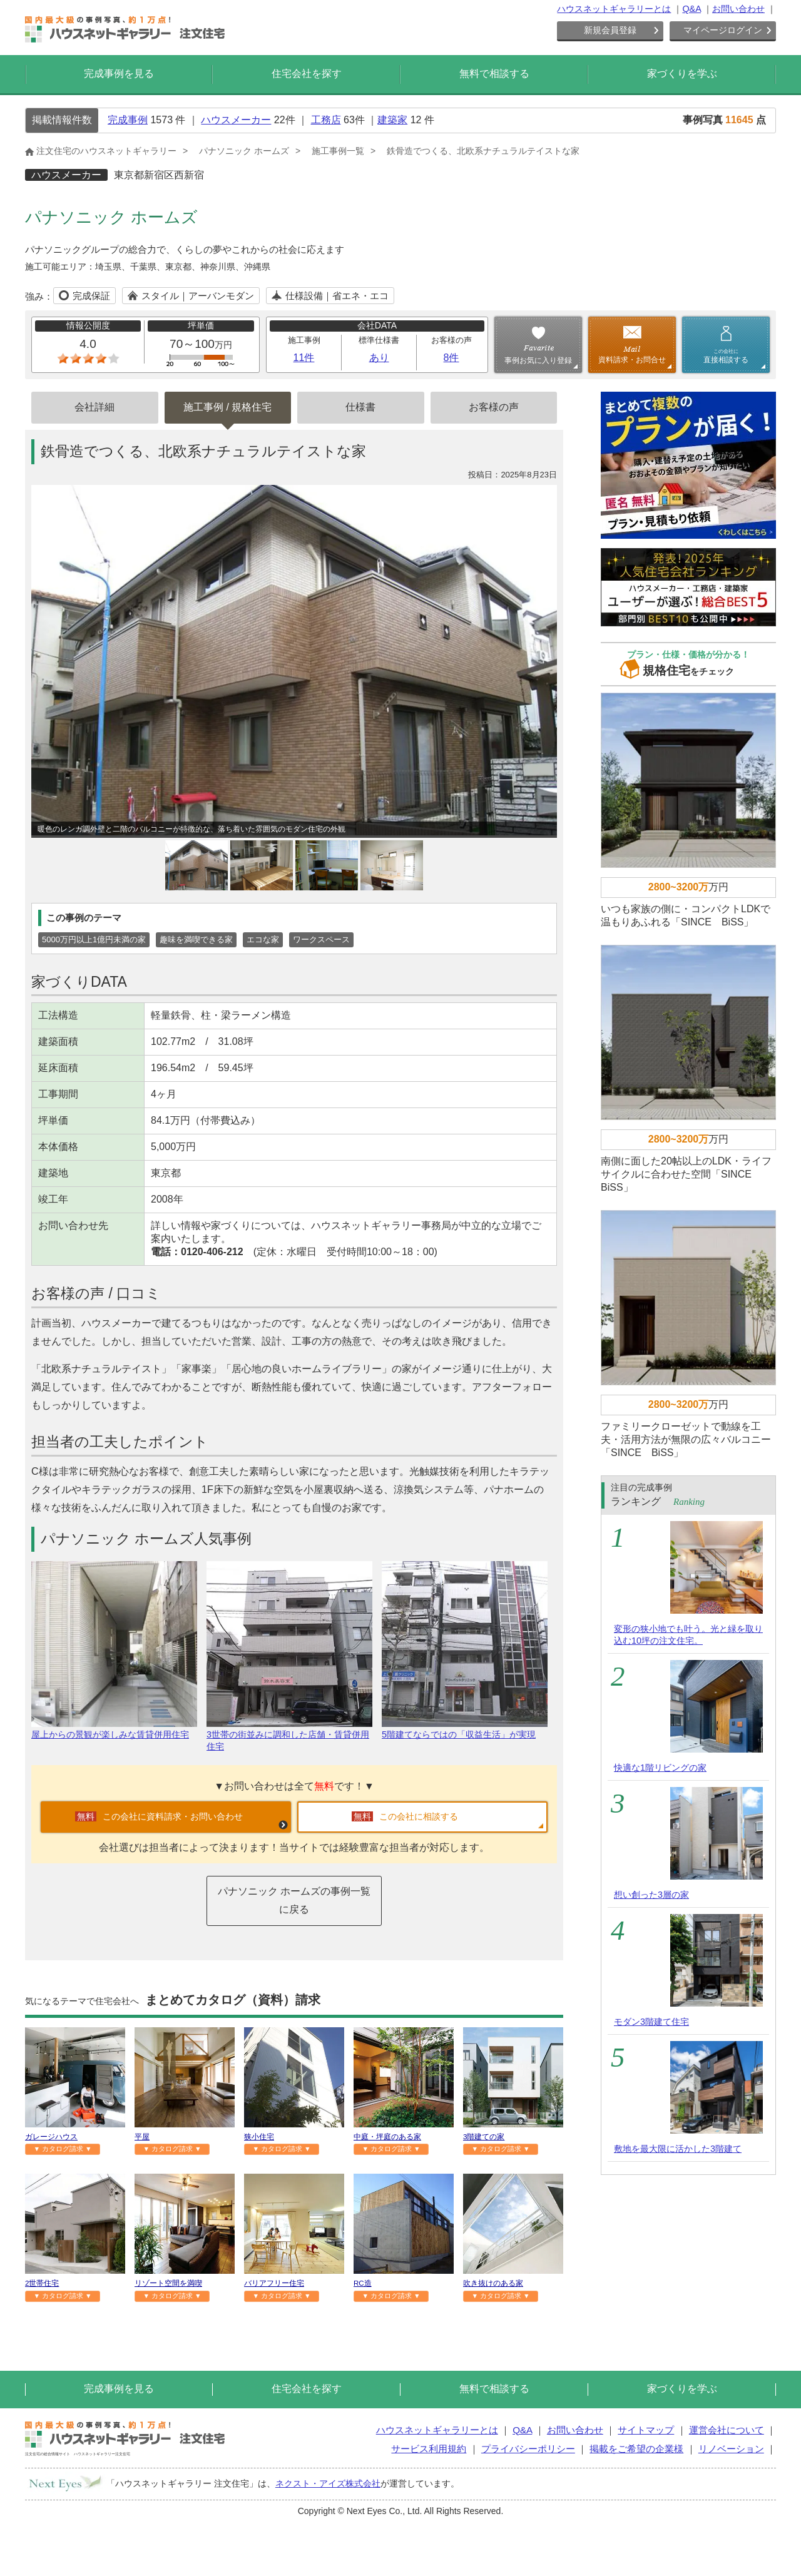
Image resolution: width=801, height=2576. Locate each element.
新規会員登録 (610, 30)
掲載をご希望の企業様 (636, 2448)
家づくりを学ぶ (682, 73)
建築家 (392, 120)
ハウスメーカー (236, 120)
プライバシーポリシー (528, 2448)
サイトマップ (646, 2430)
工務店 (326, 120)
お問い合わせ (738, 9)
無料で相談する (494, 73)
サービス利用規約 (428, 2448)
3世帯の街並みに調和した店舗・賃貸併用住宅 (289, 1735)
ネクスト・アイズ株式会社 (327, 2483)
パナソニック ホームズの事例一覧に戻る (294, 1900)
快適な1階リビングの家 (660, 1768)
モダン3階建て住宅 (651, 2022)
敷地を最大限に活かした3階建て (678, 2149)
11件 (304, 357)
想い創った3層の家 (651, 1895)
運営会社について (726, 2430)
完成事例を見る (119, 73)
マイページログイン (722, 30)
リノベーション (731, 2448)
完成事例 (128, 120)
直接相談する (725, 356)
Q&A (691, 9)
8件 (451, 357)
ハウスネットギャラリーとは (614, 9)
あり (379, 357)
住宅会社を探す (307, 73)
